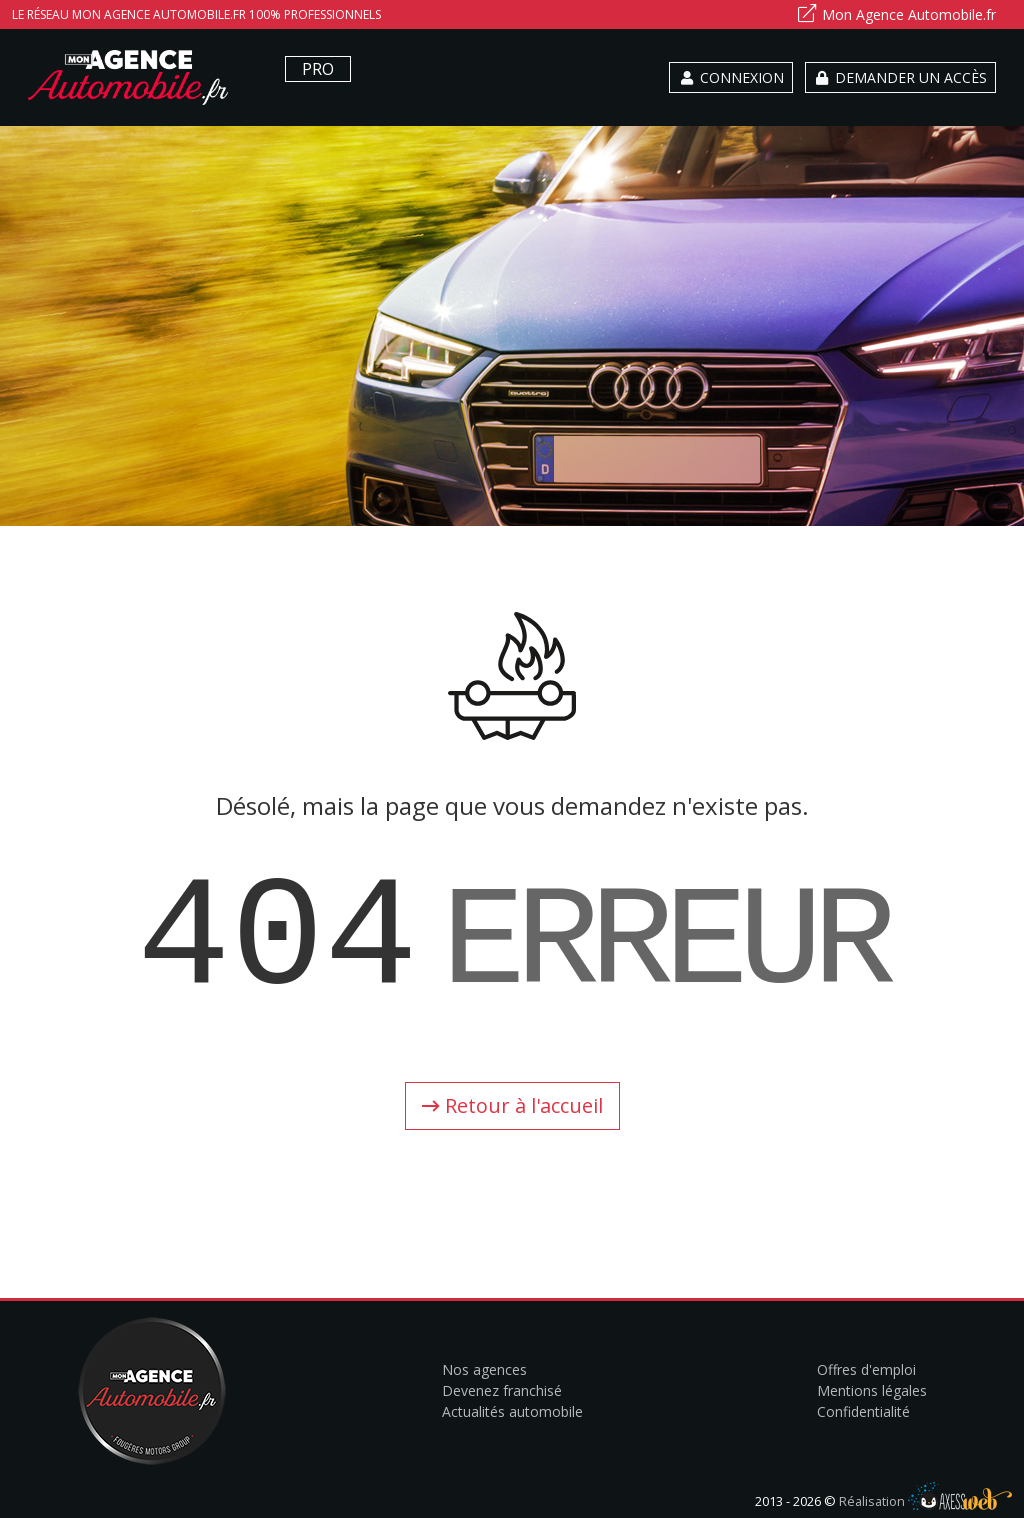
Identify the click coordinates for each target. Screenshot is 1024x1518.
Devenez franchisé (502, 1390)
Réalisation (925, 1501)
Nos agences (484, 1369)
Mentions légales (872, 1390)
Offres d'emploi (866, 1369)
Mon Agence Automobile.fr (896, 14)
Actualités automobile (512, 1411)
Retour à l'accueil (512, 1105)
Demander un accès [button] (901, 77)
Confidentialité (863, 1411)
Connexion (731, 77)
